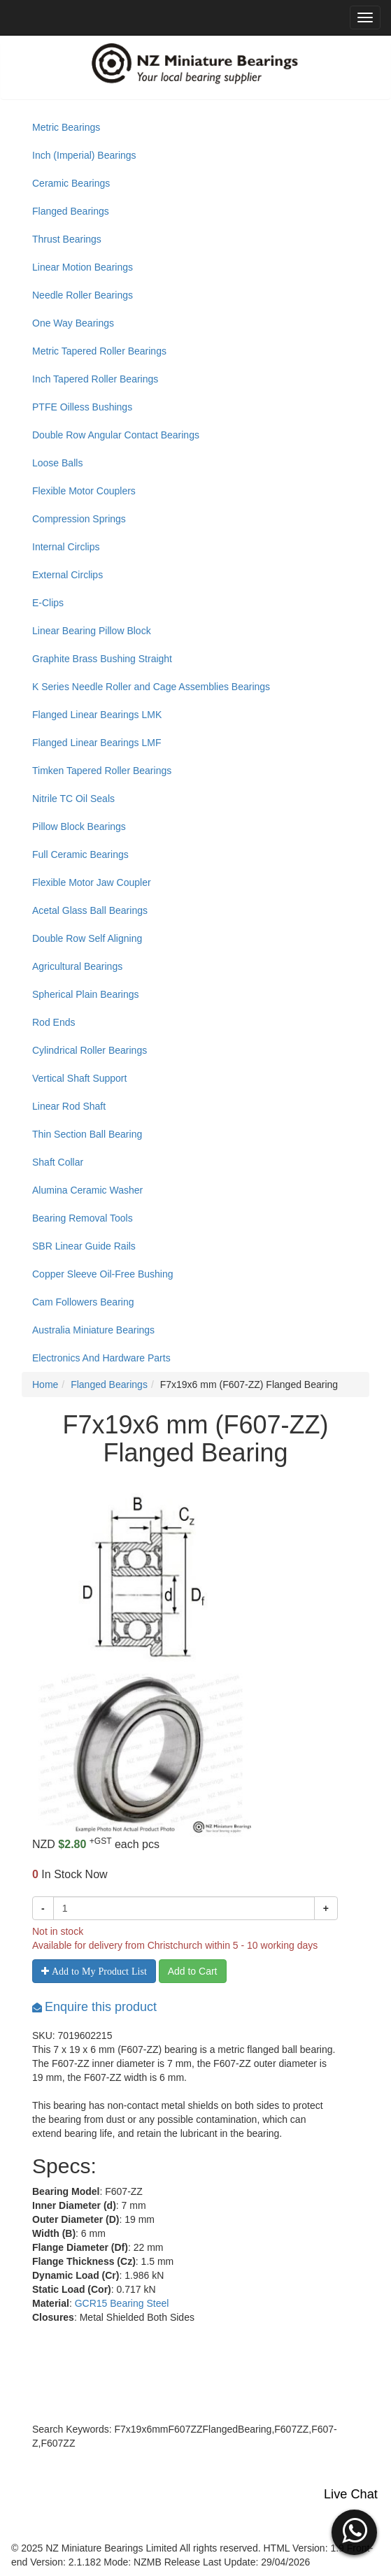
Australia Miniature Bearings (93, 1330)
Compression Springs (79, 518)
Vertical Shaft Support (79, 1078)
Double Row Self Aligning (87, 938)
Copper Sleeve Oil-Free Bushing (102, 1274)
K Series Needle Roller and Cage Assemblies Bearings (151, 686)
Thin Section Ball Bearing (87, 1134)
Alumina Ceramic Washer (87, 1190)
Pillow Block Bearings (79, 826)
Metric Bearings (66, 127)
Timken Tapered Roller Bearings (101, 770)
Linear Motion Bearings (82, 267)
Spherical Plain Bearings (85, 994)
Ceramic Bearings (71, 183)
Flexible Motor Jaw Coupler (91, 882)
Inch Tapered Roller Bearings (95, 379)
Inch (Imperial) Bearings (84, 155)
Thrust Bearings (66, 239)
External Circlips (67, 574)
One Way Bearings (73, 323)
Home (45, 1384)
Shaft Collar (57, 1162)
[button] (354, 2531)
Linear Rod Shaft (69, 1106)
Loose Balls (57, 462)
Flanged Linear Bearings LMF (96, 742)
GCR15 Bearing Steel (122, 2303)
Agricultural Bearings (77, 966)
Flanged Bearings (70, 211)
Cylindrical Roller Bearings (89, 1050)
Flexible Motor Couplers (84, 490)
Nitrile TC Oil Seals (73, 798)
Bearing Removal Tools (82, 1218)
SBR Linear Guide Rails (84, 1246)
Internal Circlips (65, 546)
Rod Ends (53, 1022)
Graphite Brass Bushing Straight (102, 658)
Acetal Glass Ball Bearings (90, 910)
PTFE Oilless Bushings (82, 407)
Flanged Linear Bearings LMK (97, 714)
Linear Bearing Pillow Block (91, 630)
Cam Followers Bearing (83, 1302)
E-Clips (48, 602)
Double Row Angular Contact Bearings (115, 435)
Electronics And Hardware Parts (101, 1358)
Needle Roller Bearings (82, 295)
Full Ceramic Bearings (80, 854)
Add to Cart (193, 1971)
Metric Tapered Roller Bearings (99, 351)
